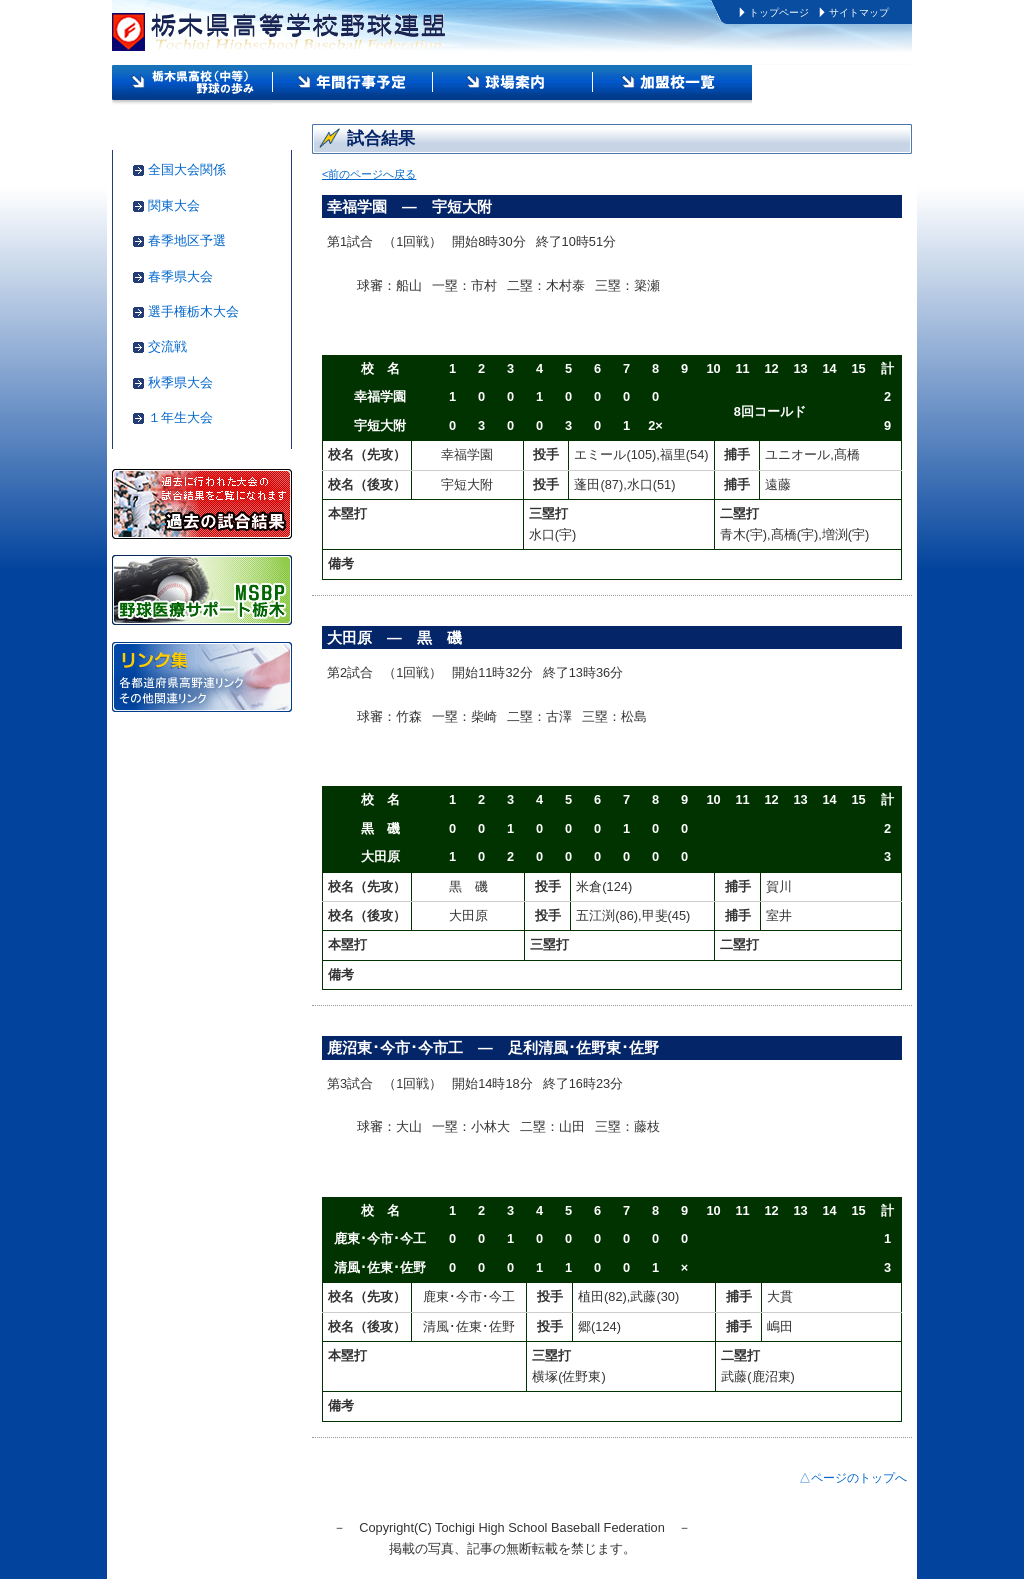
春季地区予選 (187, 240)
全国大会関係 (187, 169)
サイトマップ (859, 12)
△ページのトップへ (853, 1478)
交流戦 (167, 346)
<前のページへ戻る (369, 174)
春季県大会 (180, 276)
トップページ (779, 12)
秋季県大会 (180, 382)
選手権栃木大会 (193, 311)
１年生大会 (180, 417)
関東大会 (174, 205)
